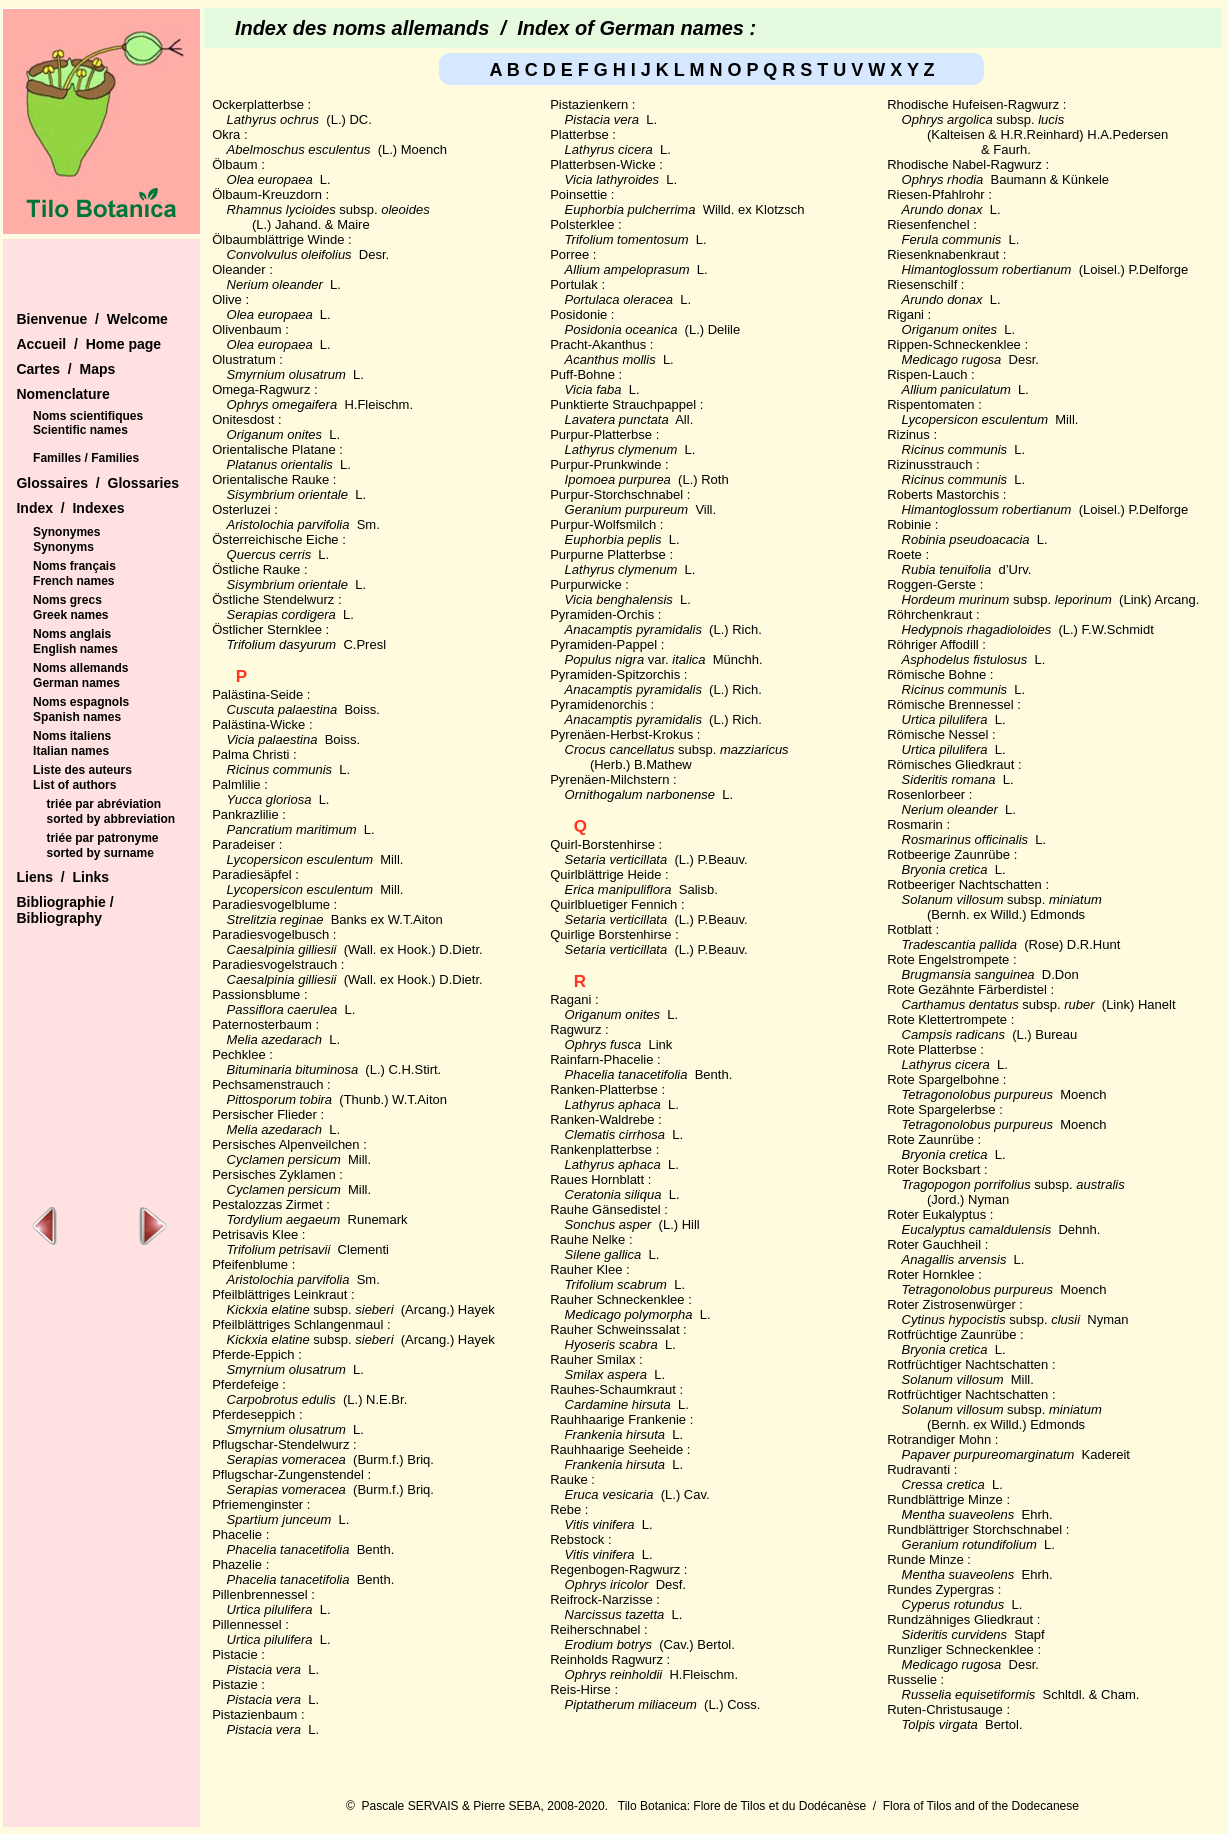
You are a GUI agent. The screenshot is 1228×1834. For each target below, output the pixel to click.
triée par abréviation (103, 804)
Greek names (70, 615)
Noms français (74, 566)
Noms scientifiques (88, 416)
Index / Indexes (70, 508)
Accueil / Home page (88, 344)
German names (76, 683)
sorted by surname (99, 853)
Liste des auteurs (82, 770)
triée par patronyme (102, 838)
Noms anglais (72, 634)
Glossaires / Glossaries (97, 483)
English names (75, 649)
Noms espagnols (81, 702)
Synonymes (66, 532)
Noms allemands (80, 668)
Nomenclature (62, 394)
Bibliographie (62, 902)
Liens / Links (62, 877)
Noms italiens (72, 736)
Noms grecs (67, 600)
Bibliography (59, 918)
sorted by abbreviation (110, 819)
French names (73, 581)
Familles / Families (86, 458)
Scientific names (80, 430)
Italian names (71, 751)
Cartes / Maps (65, 369)
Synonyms (63, 547)
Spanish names (77, 717)
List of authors (74, 785)
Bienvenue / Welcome (91, 319)
